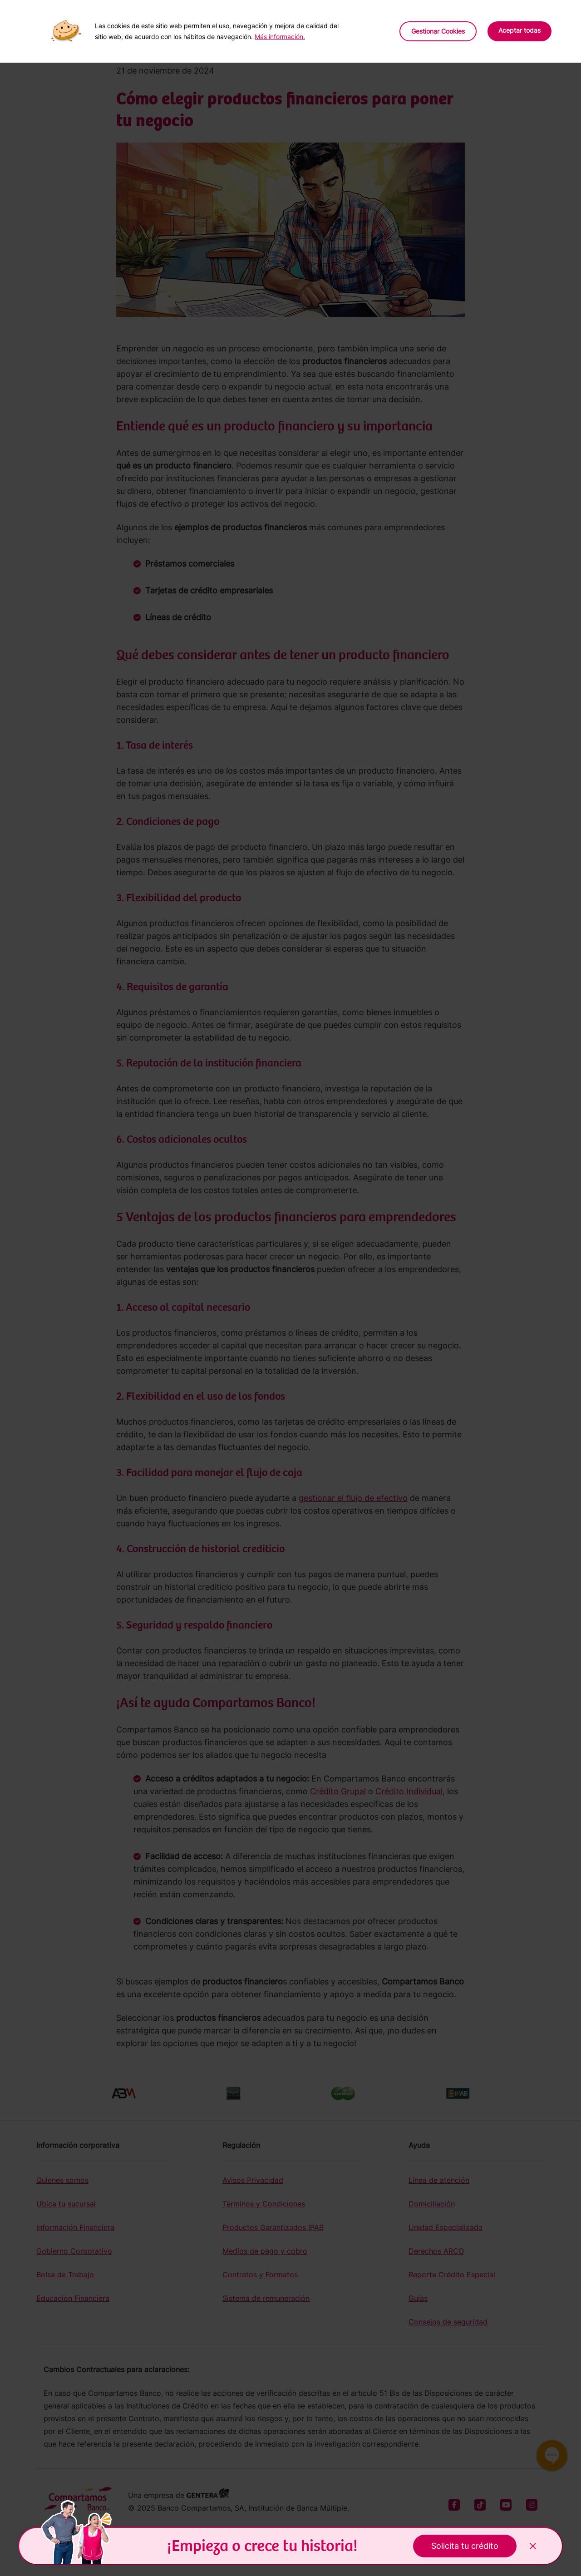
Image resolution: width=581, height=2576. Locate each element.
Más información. (280, 36)
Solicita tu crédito (464, 2546)
